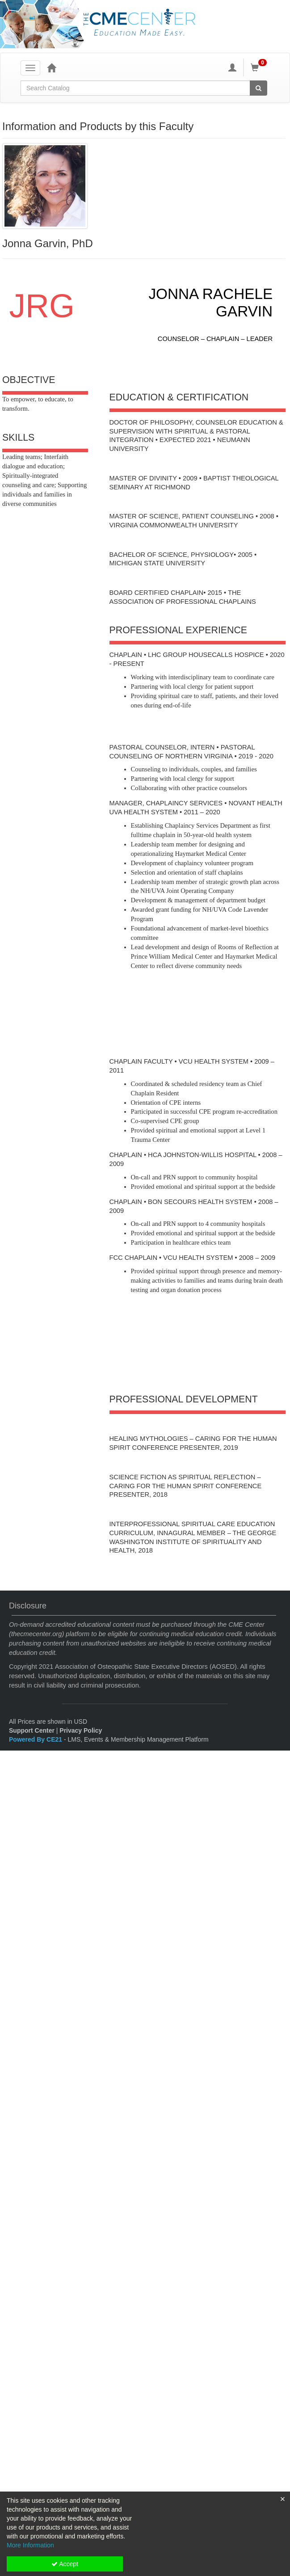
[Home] (51, 67)
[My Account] (232, 67)
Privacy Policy (80, 1730)
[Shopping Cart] (260, 67)
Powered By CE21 (36, 1739)
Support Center (32, 1730)
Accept (64, 2564)
